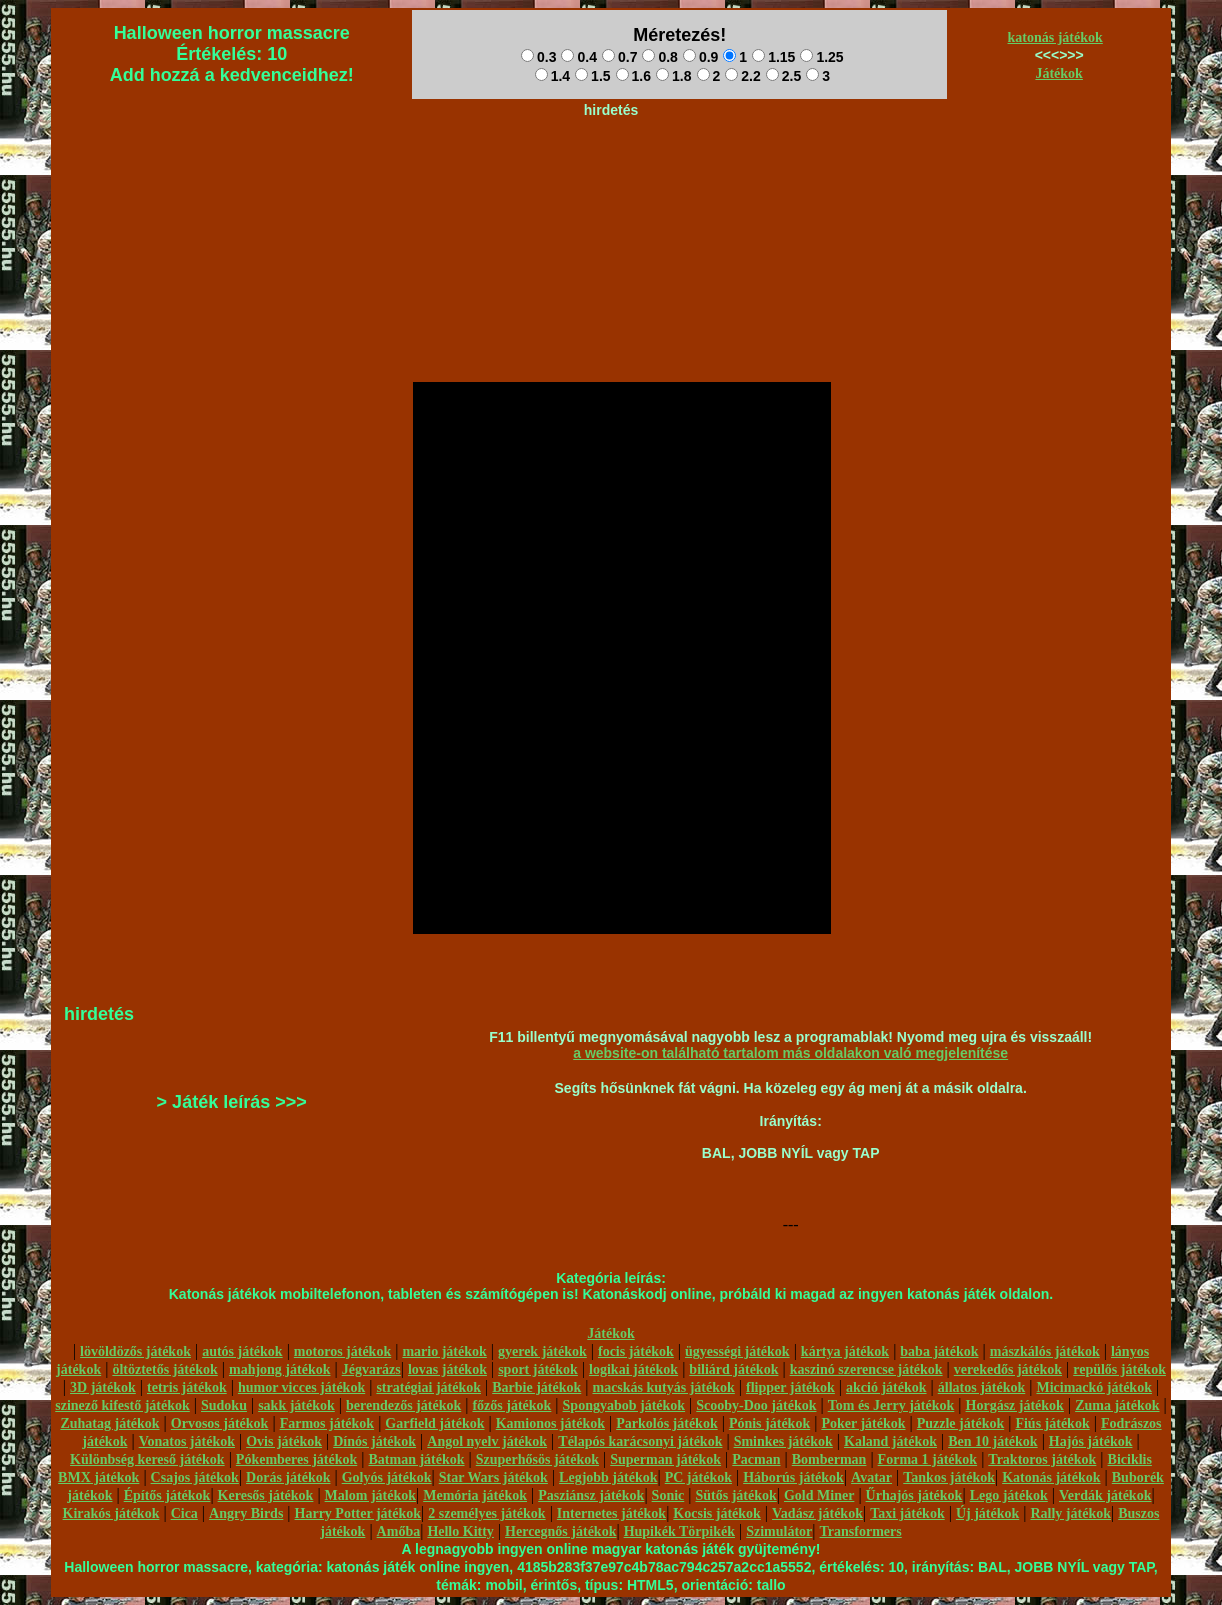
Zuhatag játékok (109, 1423)
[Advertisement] (611, 171)
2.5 (783, 76)
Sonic (668, 1495)
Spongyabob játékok (624, 1405)
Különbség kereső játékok (147, 1459)
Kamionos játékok (550, 1423)
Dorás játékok (288, 1477)
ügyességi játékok (737, 1351)
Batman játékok (416, 1459)
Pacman (756, 1459)
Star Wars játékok (493, 1477)
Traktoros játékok (1042, 1459)
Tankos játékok (949, 1477)
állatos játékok (982, 1387)
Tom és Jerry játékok (891, 1405)
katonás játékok (1055, 37)
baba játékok (939, 1351)
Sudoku (224, 1405)
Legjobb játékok (608, 1477)
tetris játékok (187, 1387)
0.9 (700, 57)
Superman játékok (665, 1459)
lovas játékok (447, 1369)
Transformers (861, 1531)
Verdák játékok (1105, 1495)
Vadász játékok (817, 1513)
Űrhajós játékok (914, 1495)
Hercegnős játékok (560, 1531)
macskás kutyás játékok (663, 1387)
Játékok (1058, 73)
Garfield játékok (434, 1423)
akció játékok (886, 1387)
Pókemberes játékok (296, 1459)
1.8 (673, 76)
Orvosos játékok (220, 1423)
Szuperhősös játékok (537, 1459)
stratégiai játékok (428, 1387)
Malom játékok (370, 1495)
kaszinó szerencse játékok (866, 1369)
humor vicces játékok (301, 1387)
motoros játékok (342, 1351)
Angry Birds (246, 1513)
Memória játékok (475, 1495)
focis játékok (636, 1351)
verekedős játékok (1008, 1369)
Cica (184, 1513)
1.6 (633, 76)
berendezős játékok (403, 1405)
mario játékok (444, 1351)
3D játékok (103, 1387)
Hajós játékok (1091, 1441)
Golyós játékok (387, 1477)
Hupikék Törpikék (679, 1531)
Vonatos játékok (187, 1441)
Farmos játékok (327, 1423)
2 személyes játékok (486, 1513)
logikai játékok (633, 1369)
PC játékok (698, 1477)
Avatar (871, 1477)
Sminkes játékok (783, 1441)
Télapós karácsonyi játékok (640, 1441)
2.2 (742, 76)
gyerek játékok (542, 1351)
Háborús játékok (793, 1477)
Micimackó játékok (1093, 1387)
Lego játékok (1009, 1495)
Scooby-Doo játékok (756, 1405)
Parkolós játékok (667, 1423)
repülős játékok (1119, 1369)
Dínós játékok (374, 1441)
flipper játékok (790, 1387)
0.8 (659, 57)
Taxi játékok (907, 1513)
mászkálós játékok (1045, 1351)
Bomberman (829, 1459)
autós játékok (242, 1351)
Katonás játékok (1051, 1477)
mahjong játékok (280, 1369)
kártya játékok (845, 1351)
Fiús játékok (1052, 1423)
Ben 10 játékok (992, 1441)
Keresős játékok (266, 1495)
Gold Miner (819, 1495)
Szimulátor (779, 1531)
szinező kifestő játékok (122, 1405)
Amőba (399, 1531)
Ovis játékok (284, 1441)
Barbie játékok (536, 1387)
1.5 (592, 76)
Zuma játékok (1117, 1405)
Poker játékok (863, 1423)
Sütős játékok (735, 1495)
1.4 (552, 76)
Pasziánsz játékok (591, 1495)
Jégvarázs (371, 1369)
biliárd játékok (733, 1369)
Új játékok (987, 1513)
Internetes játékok (611, 1513)
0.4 (578, 57)
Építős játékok (167, 1495)
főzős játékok (511, 1405)
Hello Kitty (460, 1531)
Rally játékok (1070, 1513)
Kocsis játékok (717, 1513)
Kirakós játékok (111, 1513)
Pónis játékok (769, 1423)
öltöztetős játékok (164, 1369)
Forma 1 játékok (928, 1459)
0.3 (538, 57)
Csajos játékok (195, 1477)
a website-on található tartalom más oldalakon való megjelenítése (790, 1053)
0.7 (619, 57)
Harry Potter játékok (358, 1513)
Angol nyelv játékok (487, 1441)
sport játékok (538, 1369)
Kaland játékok (890, 1441)
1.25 (821, 57)
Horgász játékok (1015, 1405)
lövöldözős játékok (135, 1351)
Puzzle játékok (960, 1423)
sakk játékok (296, 1405)
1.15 (773, 57)
